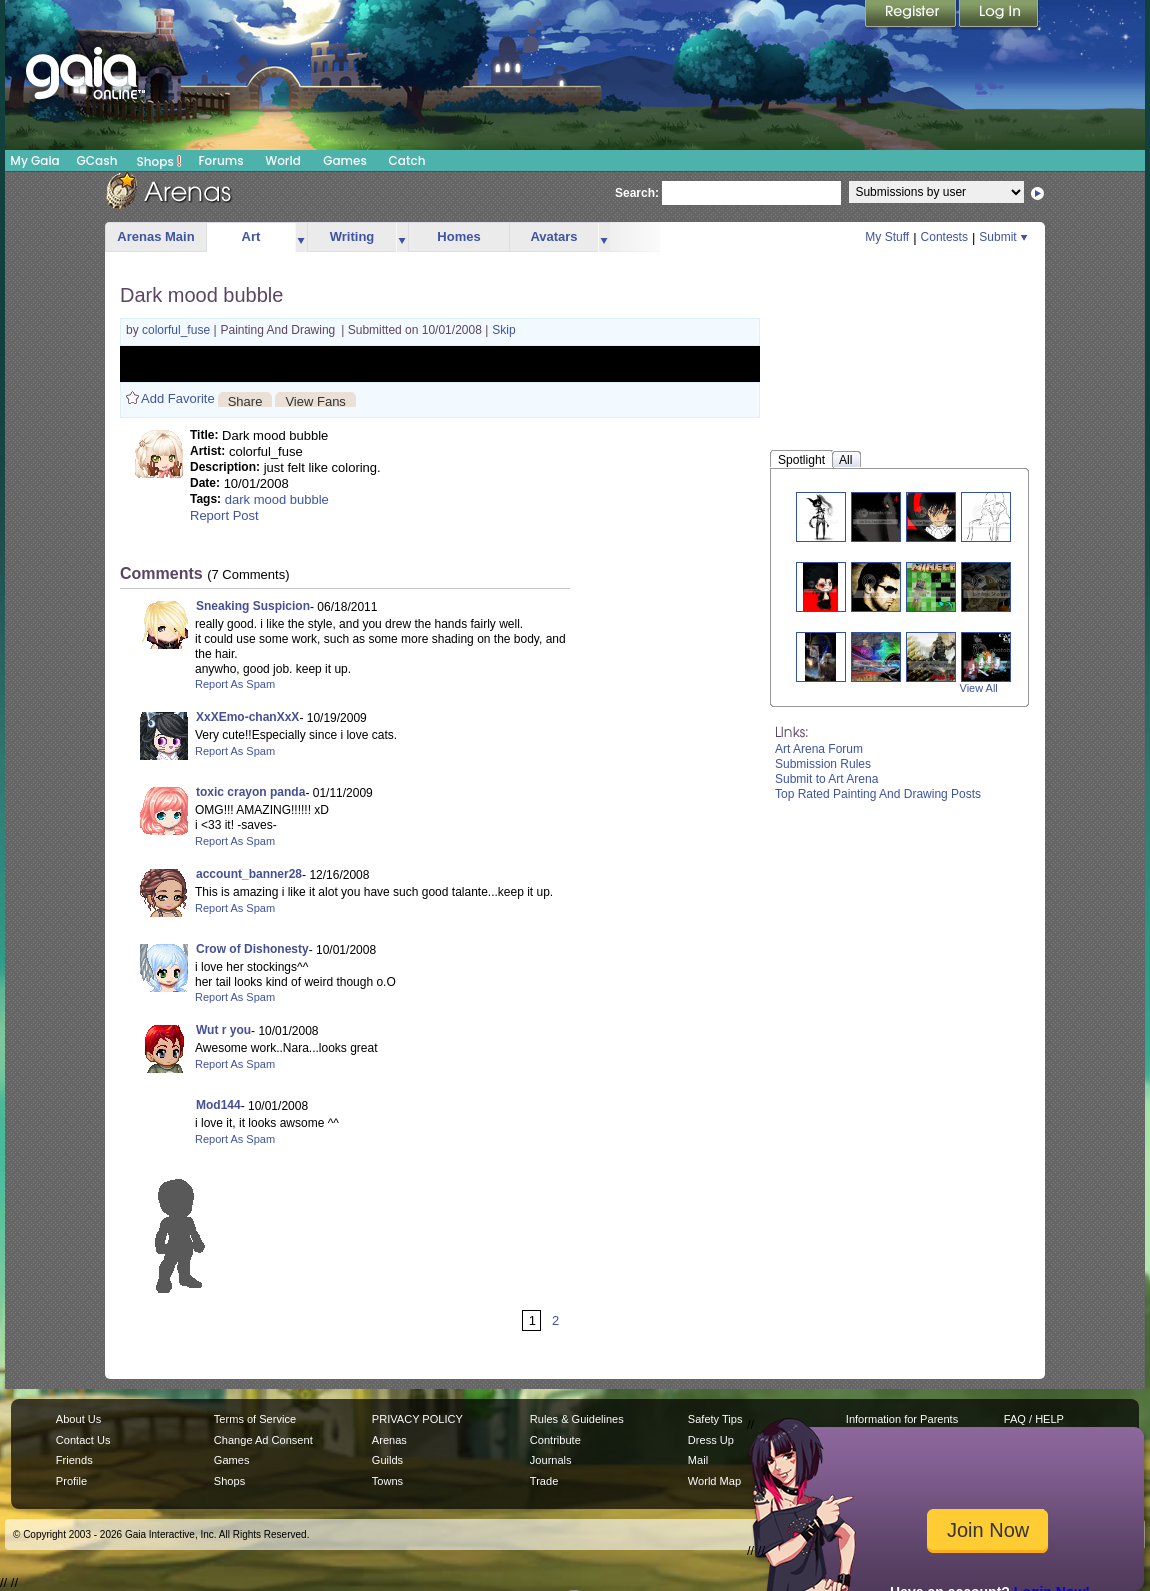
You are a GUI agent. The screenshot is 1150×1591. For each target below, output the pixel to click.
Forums (220, 160)
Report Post (224, 515)
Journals (551, 1460)
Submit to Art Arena (826, 779)
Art (251, 236)
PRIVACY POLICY (417, 1419)
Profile (71, 1481)
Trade (544, 1481)
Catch (407, 160)
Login (999, 15)
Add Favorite (178, 398)
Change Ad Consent (263, 1440)
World (283, 160)
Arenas (389, 1440)
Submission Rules (823, 764)
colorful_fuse (177, 330)
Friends (74, 1460)
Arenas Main (155, 236)
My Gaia (34, 160)
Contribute (555, 1440)
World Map (714, 1481)
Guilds (387, 1460)
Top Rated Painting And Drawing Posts (878, 794)
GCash (97, 160)
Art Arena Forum (819, 749)
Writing (352, 236)
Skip (503, 330)
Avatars (553, 236)
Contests (944, 237)
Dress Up (711, 1440)
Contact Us (83, 1440)
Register (912, 15)
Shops (159, 161)
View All (979, 688)
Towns (387, 1481)
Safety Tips (715, 1419)
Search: (637, 193)
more (301, 237)
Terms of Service (255, 1419)
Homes (458, 236)
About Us (78, 1419)
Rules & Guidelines (577, 1419)
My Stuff (887, 237)
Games (345, 160)
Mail (698, 1460)
